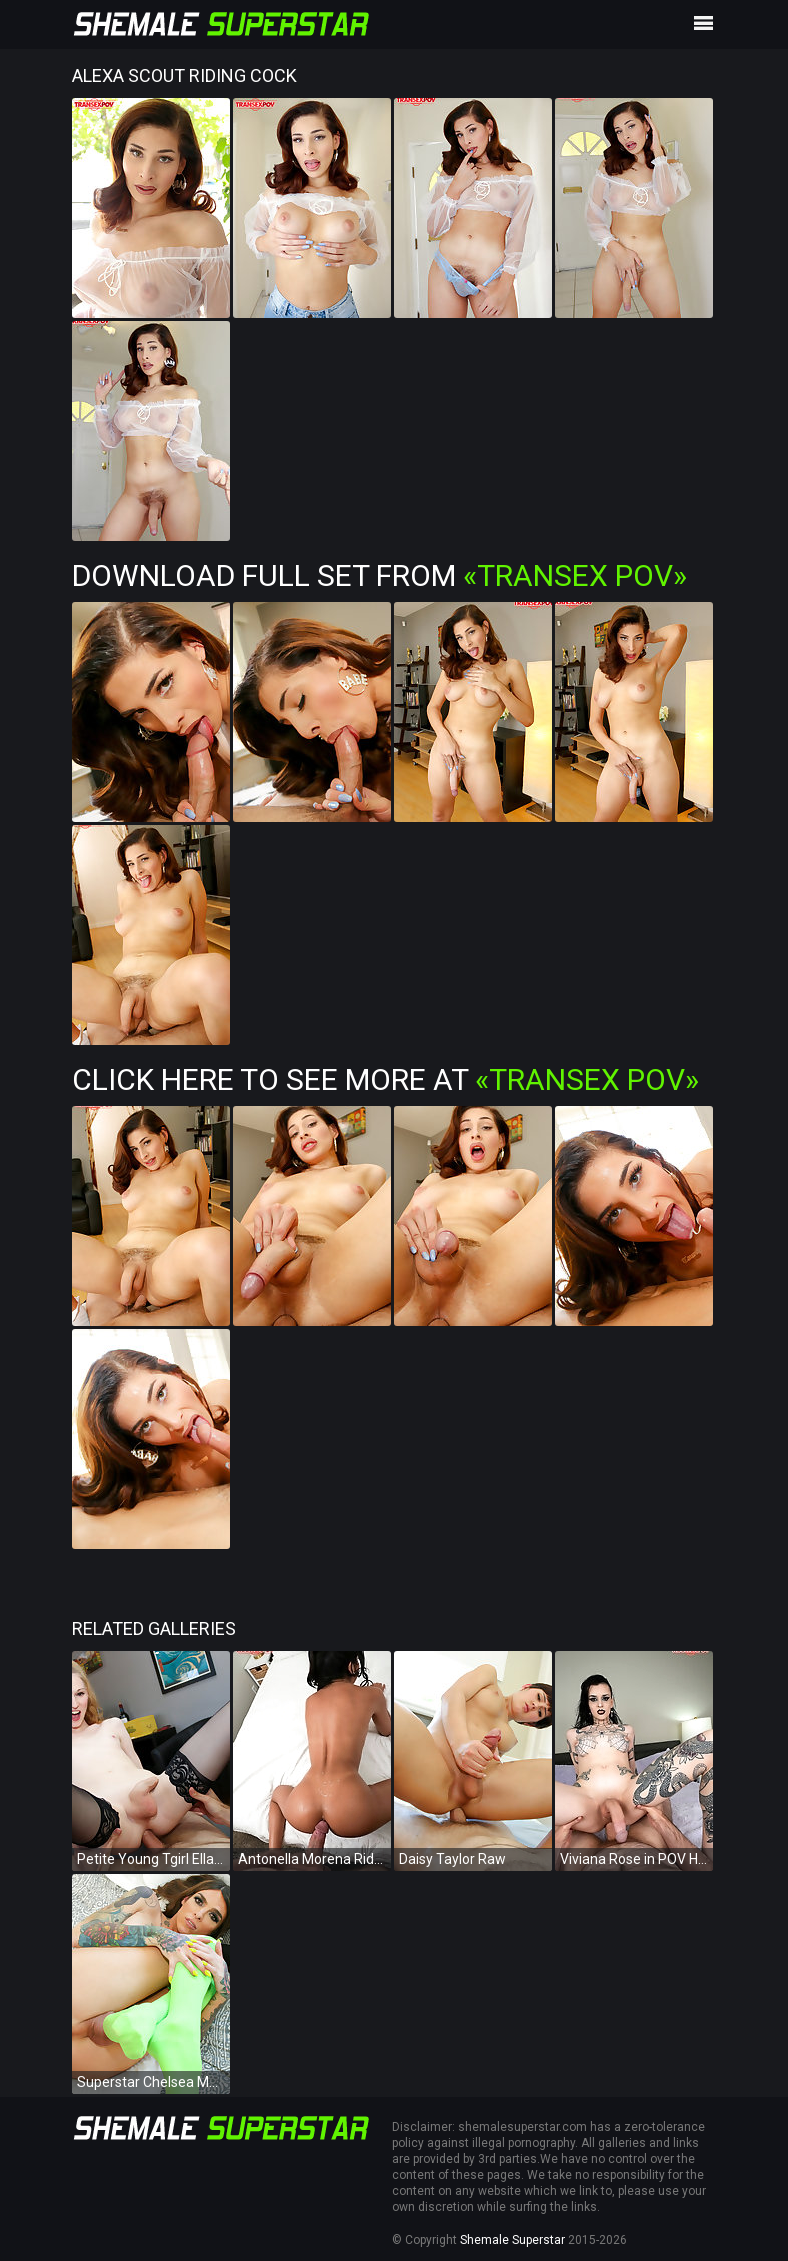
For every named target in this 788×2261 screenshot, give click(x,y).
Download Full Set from (379, 575)
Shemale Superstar (512, 2240)
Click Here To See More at (385, 1079)
